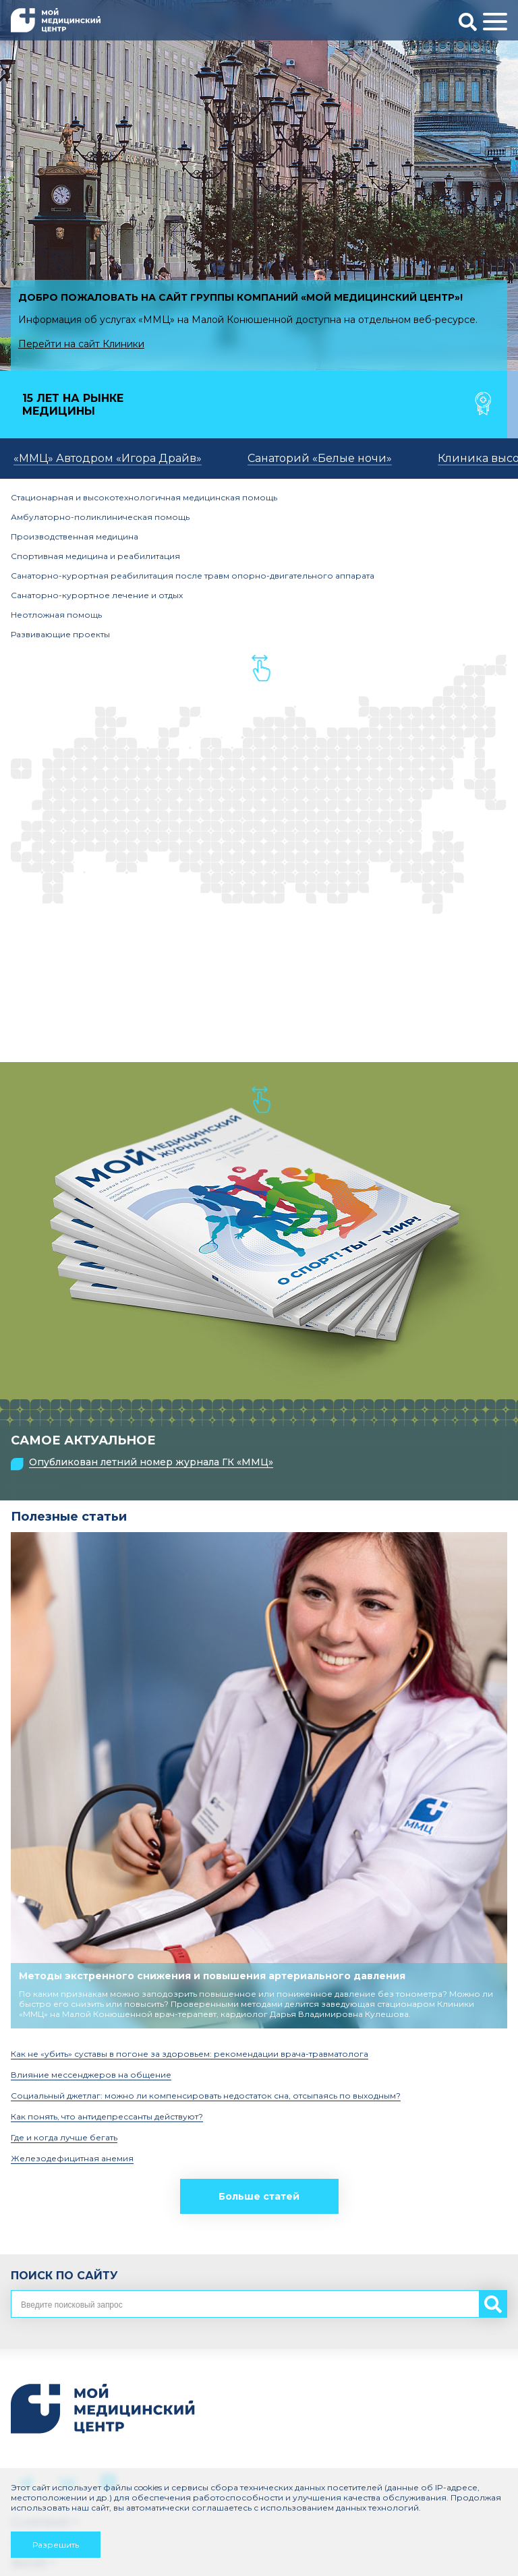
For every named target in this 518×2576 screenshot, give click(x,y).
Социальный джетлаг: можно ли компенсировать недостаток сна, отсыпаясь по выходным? (206, 2095)
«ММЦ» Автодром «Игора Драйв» (107, 458)
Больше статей (259, 2196)
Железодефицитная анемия (72, 2158)
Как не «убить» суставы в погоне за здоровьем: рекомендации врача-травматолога (189, 2054)
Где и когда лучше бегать (64, 2137)
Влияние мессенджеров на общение (91, 2075)
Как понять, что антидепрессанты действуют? (107, 2116)
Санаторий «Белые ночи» (320, 458)
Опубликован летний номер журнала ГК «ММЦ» (151, 1462)
